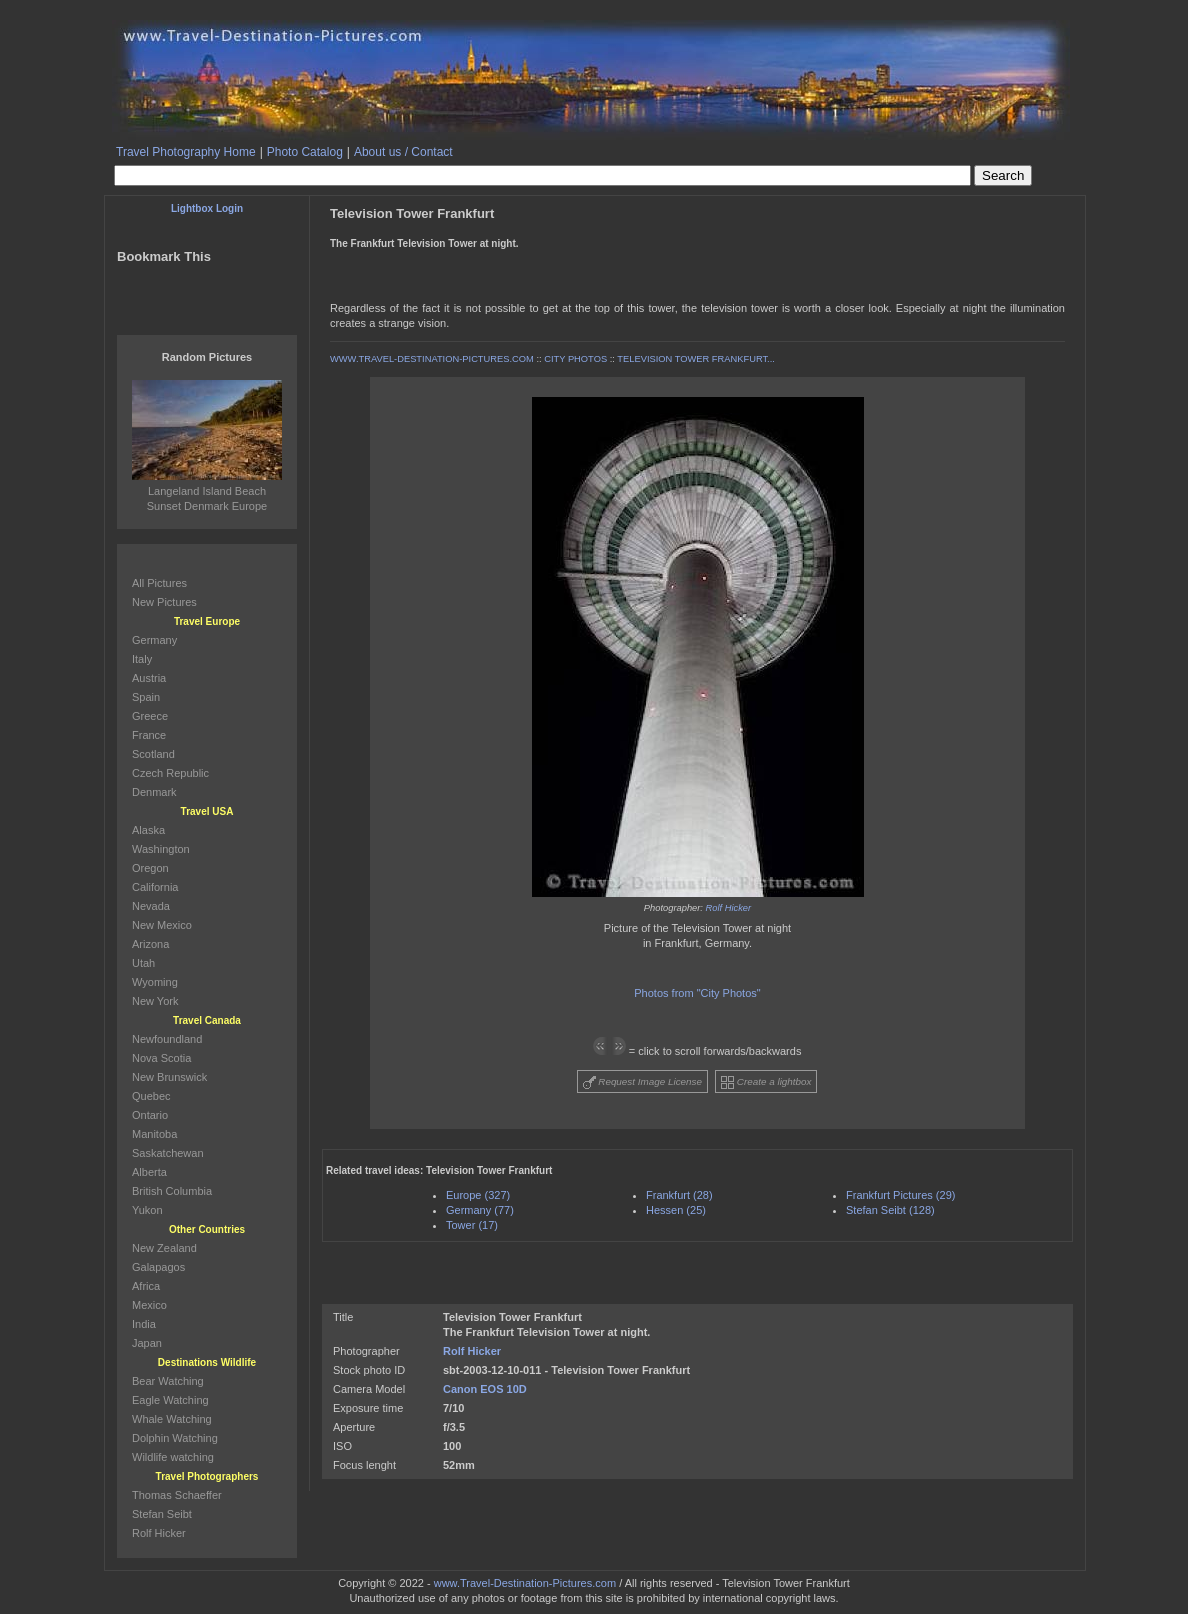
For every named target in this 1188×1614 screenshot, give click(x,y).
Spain (146, 697)
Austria (149, 678)
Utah (143, 963)
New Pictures (164, 602)
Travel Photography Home (186, 152)
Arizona (150, 944)
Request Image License (643, 1082)
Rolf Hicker (729, 908)
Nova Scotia (161, 1058)
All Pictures (159, 583)
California (155, 887)
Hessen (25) (676, 1210)
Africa (146, 1286)
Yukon (147, 1210)
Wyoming (155, 982)
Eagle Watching (170, 1400)
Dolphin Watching (175, 1438)
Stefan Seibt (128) (890, 1210)
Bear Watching (168, 1381)
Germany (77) (480, 1210)
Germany (154, 640)
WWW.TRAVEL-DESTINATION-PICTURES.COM (432, 359)
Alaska (148, 830)
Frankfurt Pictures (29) (900, 1195)
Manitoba (154, 1134)
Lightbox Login (207, 208)
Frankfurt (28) (679, 1195)
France (149, 735)
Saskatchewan (168, 1153)
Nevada (151, 906)
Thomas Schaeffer (177, 1495)
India (144, 1324)
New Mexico (162, 925)
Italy (142, 659)
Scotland (153, 754)
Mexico (149, 1305)
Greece (150, 716)
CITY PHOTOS (575, 359)
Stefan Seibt (162, 1514)
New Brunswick (169, 1077)
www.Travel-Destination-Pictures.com (525, 1583)
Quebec (151, 1096)
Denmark (154, 792)
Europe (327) (478, 1195)
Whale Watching (172, 1419)
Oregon (150, 868)
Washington (161, 849)
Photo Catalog (305, 152)
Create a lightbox (766, 1082)
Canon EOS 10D (485, 1389)
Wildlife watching (173, 1457)
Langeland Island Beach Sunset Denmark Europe (207, 491)
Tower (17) (472, 1225)
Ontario (150, 1115)
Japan (147, 1343)
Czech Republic (170, 773)
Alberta (149, 1172)
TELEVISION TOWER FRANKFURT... (696, 359)
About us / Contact (403, 152)
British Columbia (172, 1191)
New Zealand (164, 1248)
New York (155, 1001)
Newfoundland (167, 1039)
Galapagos (158, 1267)
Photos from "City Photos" (697, 993)
